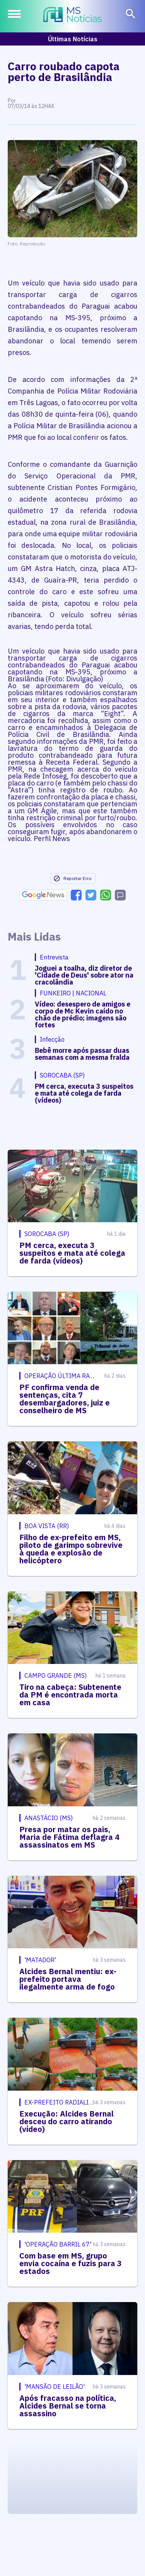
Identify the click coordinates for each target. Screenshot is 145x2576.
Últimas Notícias (72, 39)
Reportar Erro (72, 878)
